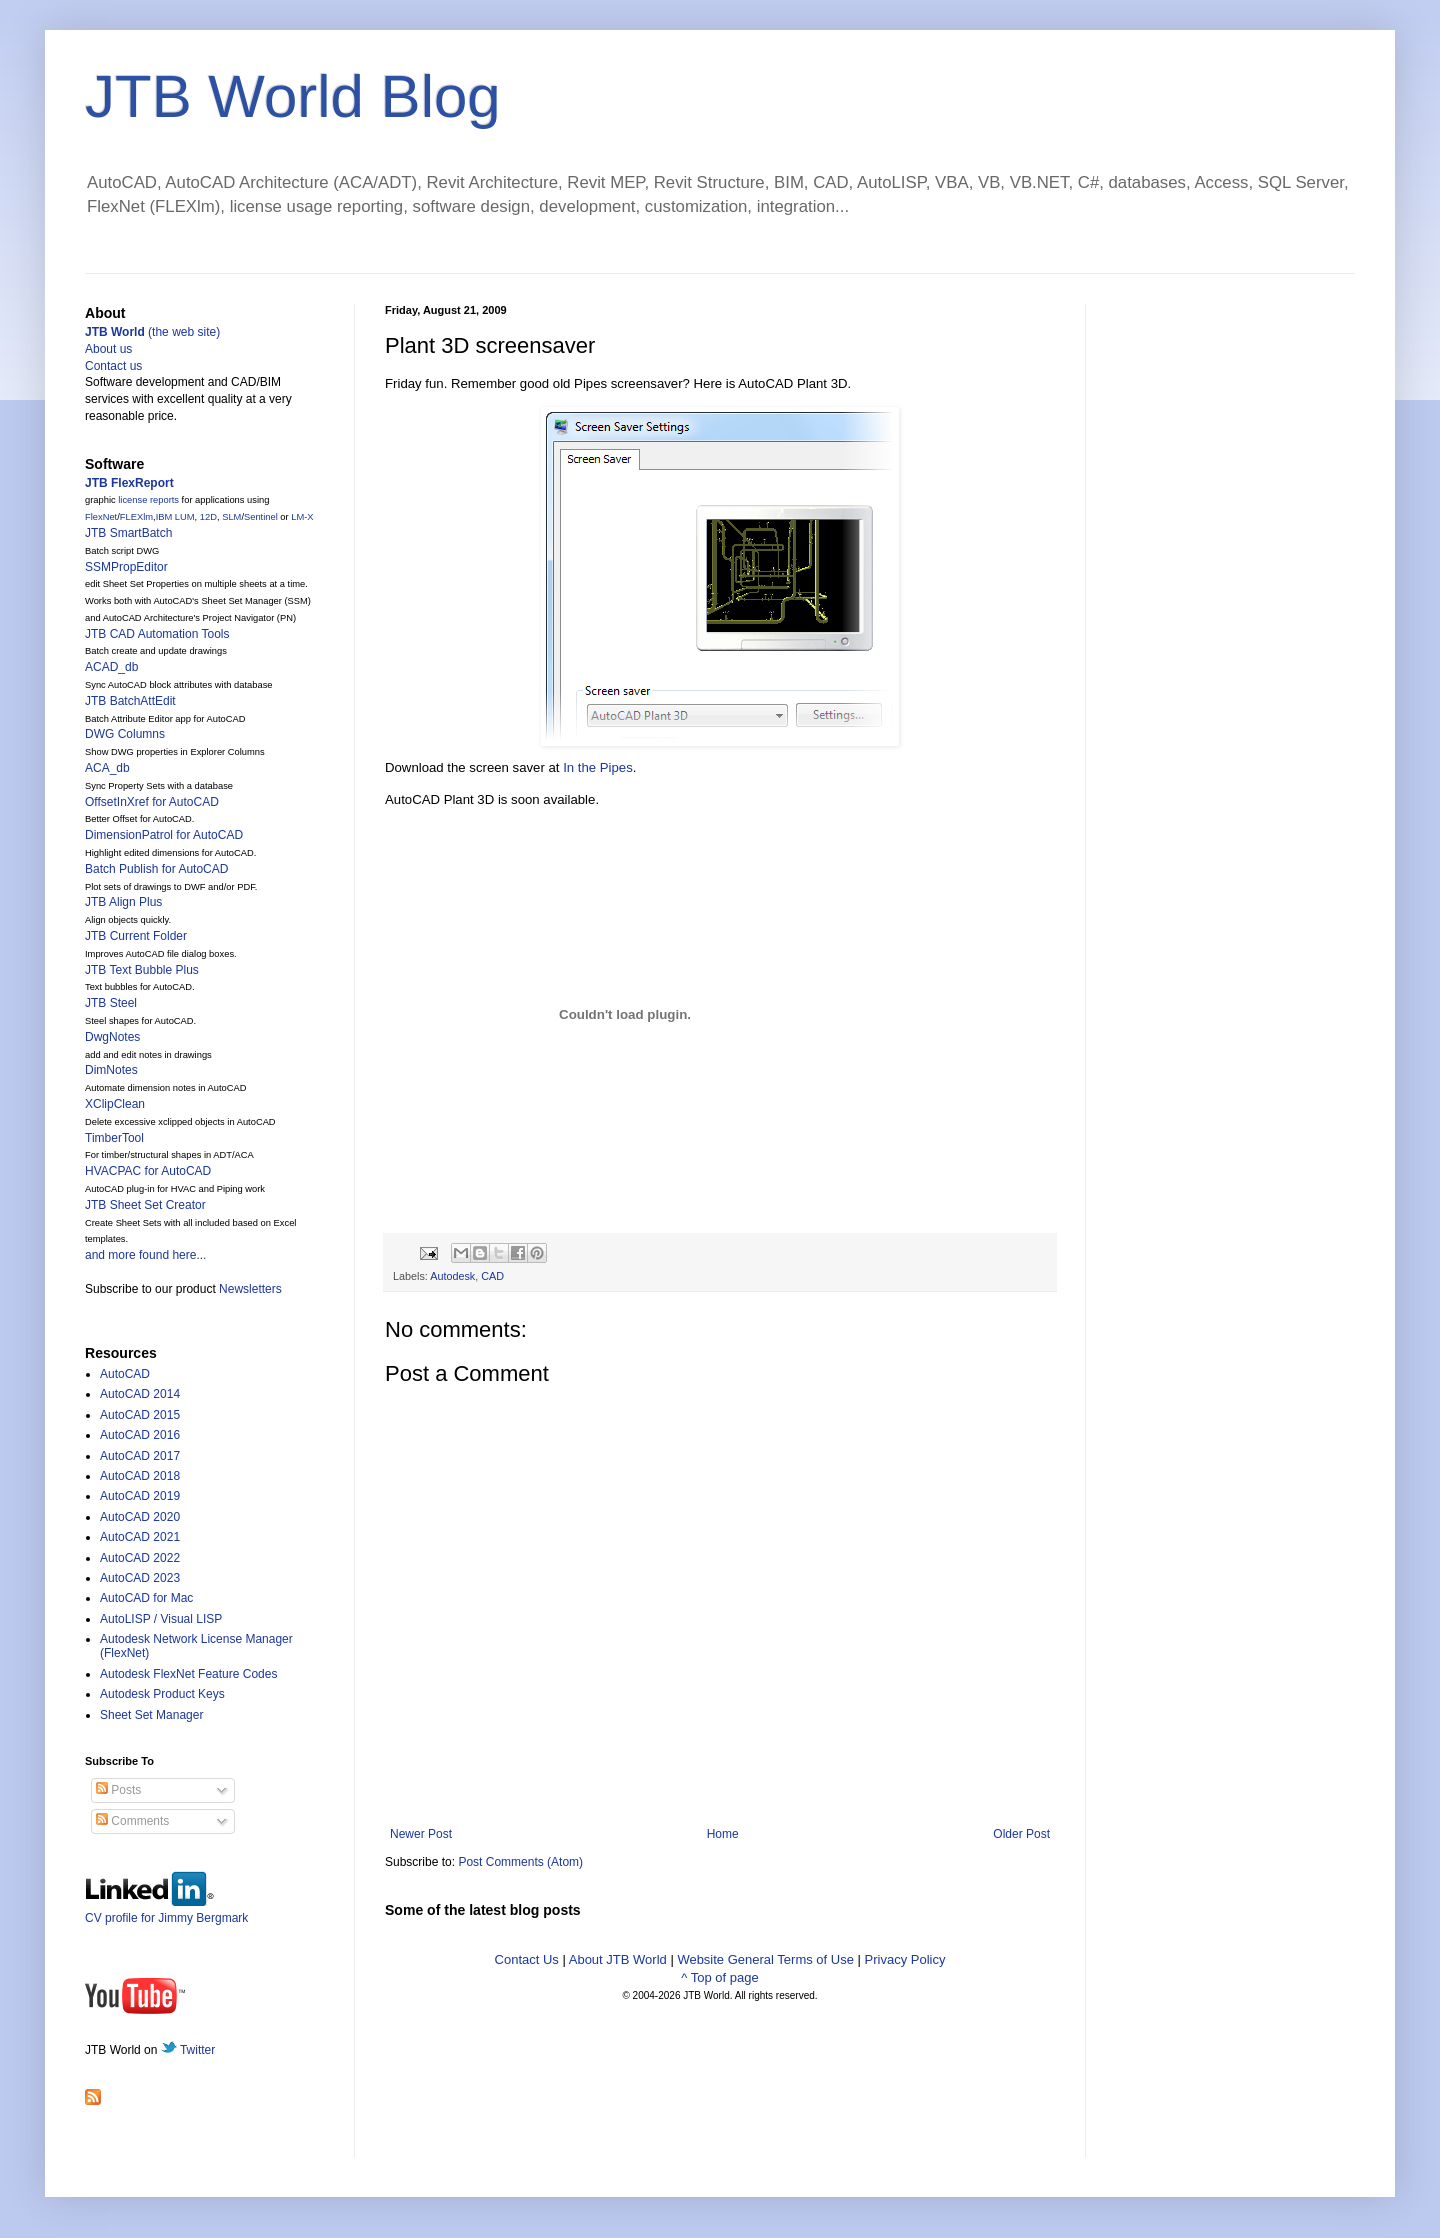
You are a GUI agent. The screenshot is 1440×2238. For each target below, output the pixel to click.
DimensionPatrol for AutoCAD (164, 835)
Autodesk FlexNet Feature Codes (188, 1674)
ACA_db (107, 768)
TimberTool (114, 1138)
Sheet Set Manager (151, 1715)
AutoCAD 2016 (140, 1435)
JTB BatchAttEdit (130, 701)
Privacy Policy (905, 1959)
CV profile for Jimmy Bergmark (166, 1910)
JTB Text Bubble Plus (142, 970)
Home (723, 1834)
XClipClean (115, 1104)
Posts (118, 1790)
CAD (492, 1276)
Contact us (113, 366)
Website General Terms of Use (765, 1959)
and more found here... (145, 1255)
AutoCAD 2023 (140, 1578)
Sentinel (261, 517)
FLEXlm (136, 517)
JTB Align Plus (123, 902)
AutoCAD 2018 (140, 1476)
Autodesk (452, 1276)
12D (208, 517)
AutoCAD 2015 (140, 1415)
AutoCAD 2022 (140, 1558)
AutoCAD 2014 (140, 1394)
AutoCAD (125, 1374)
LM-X (302, 517)
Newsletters (250, 1289)
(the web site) (152, 332)
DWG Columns (125, 734)
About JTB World (618, 1959)
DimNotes (111, 1070)
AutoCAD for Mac (146, 1598)
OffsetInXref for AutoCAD (152, 802)
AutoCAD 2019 (140, 1496)
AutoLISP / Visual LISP (161, 1619)
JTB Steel (111, 1003)
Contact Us (527, 1959)
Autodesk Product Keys (162, 1694)
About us (108, 349)
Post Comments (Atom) (520, 1862)
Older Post (1021, 1834)
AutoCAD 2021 (140, 1537)
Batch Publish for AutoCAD (156, 869)
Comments (132, 1821)
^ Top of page (719, 1977)
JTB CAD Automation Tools (157, 634)
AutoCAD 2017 (140, 1456)
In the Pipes (598, 767)
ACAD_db (111, 667)
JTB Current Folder (136, 936)
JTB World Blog (293, 96)
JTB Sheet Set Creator (145, 1205)
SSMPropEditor (126, 567)
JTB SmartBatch (128, 533)
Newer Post (421, 1834)
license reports (148, 500)
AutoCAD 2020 (140, 1517)
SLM (231, 517)
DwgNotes (112, 1037)
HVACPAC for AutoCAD (148, 1171)
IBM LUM (175, 517)
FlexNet (101, 517)
